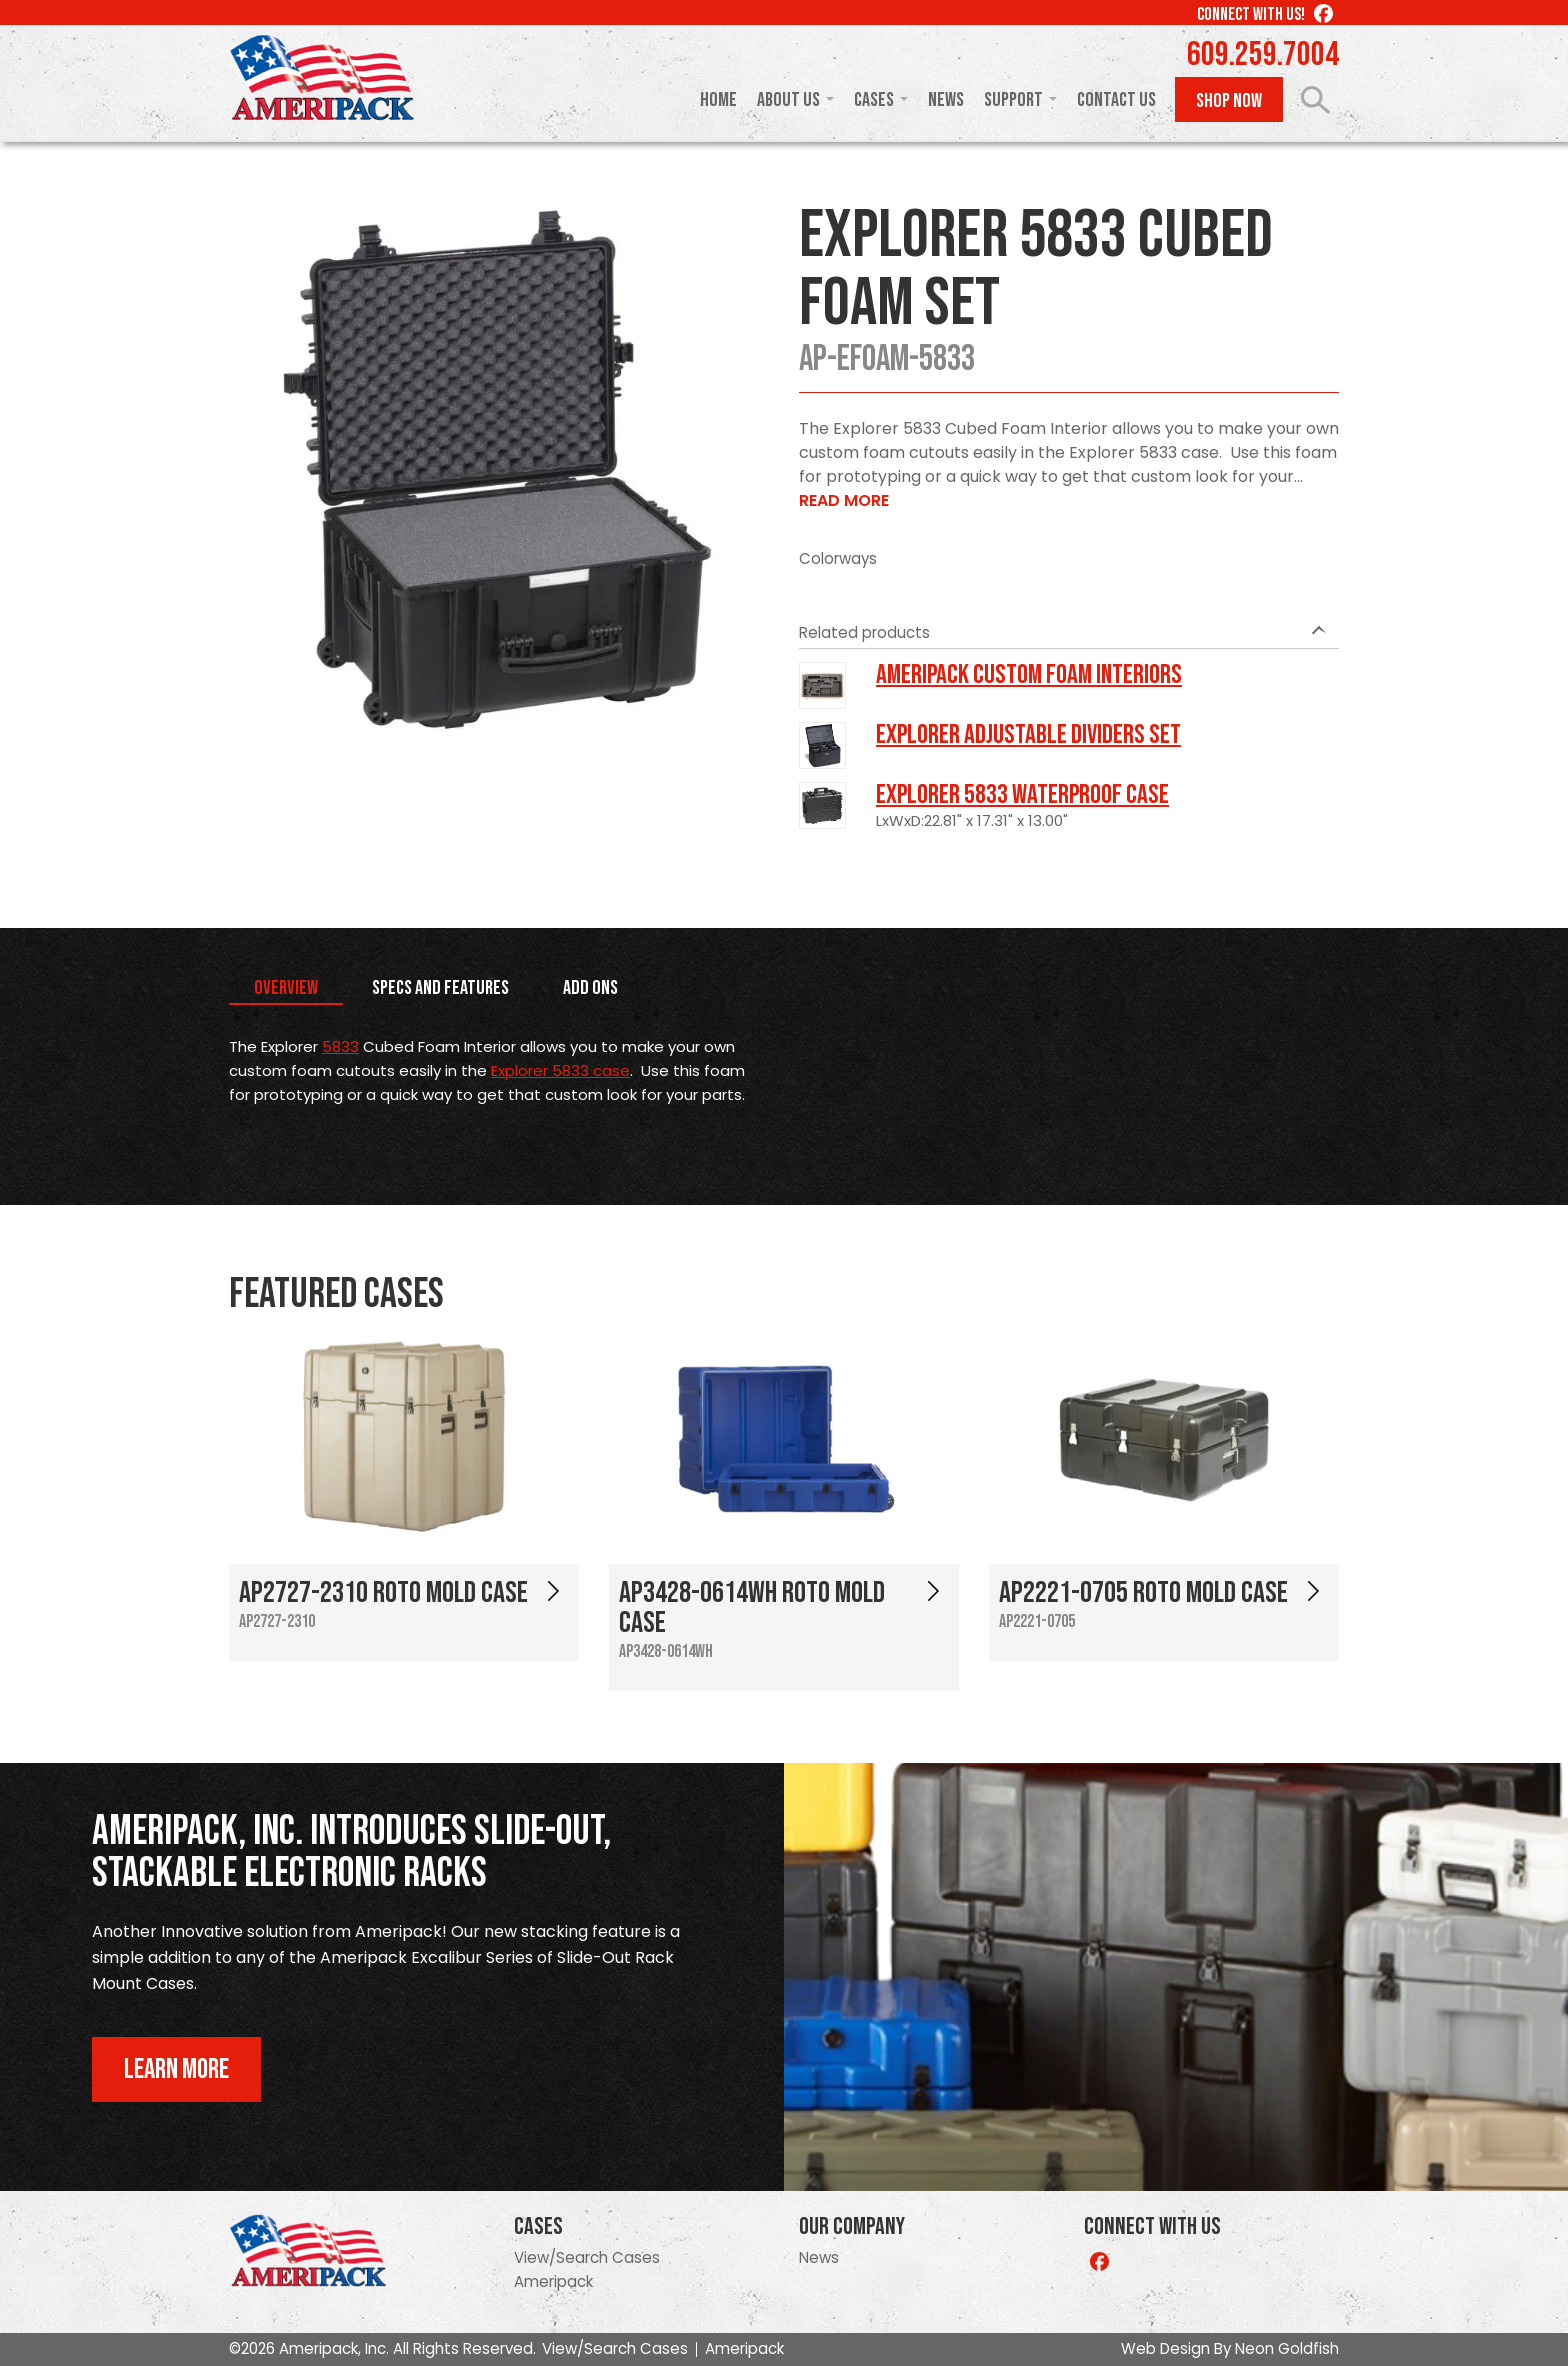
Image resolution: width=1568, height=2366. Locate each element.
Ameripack (553, 2281)
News (946, 100)
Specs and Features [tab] (440, 988)
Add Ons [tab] (590, 988)
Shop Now (1229, 101)
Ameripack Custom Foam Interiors (1029, 675)
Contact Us (1116, 100)
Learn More (176, 2069)
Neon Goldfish (1287, 2348)
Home (718, 100)
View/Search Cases (587, 2257)
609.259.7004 (1263, 55)
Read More (844, 500)
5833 (340, 1046)
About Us (788, 100)
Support (1013, 100)
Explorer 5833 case (560, 1070)
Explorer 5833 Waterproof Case (1022, 795)
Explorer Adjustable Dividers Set (1028, 735)
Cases (874, 100)
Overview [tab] (286, 988)
